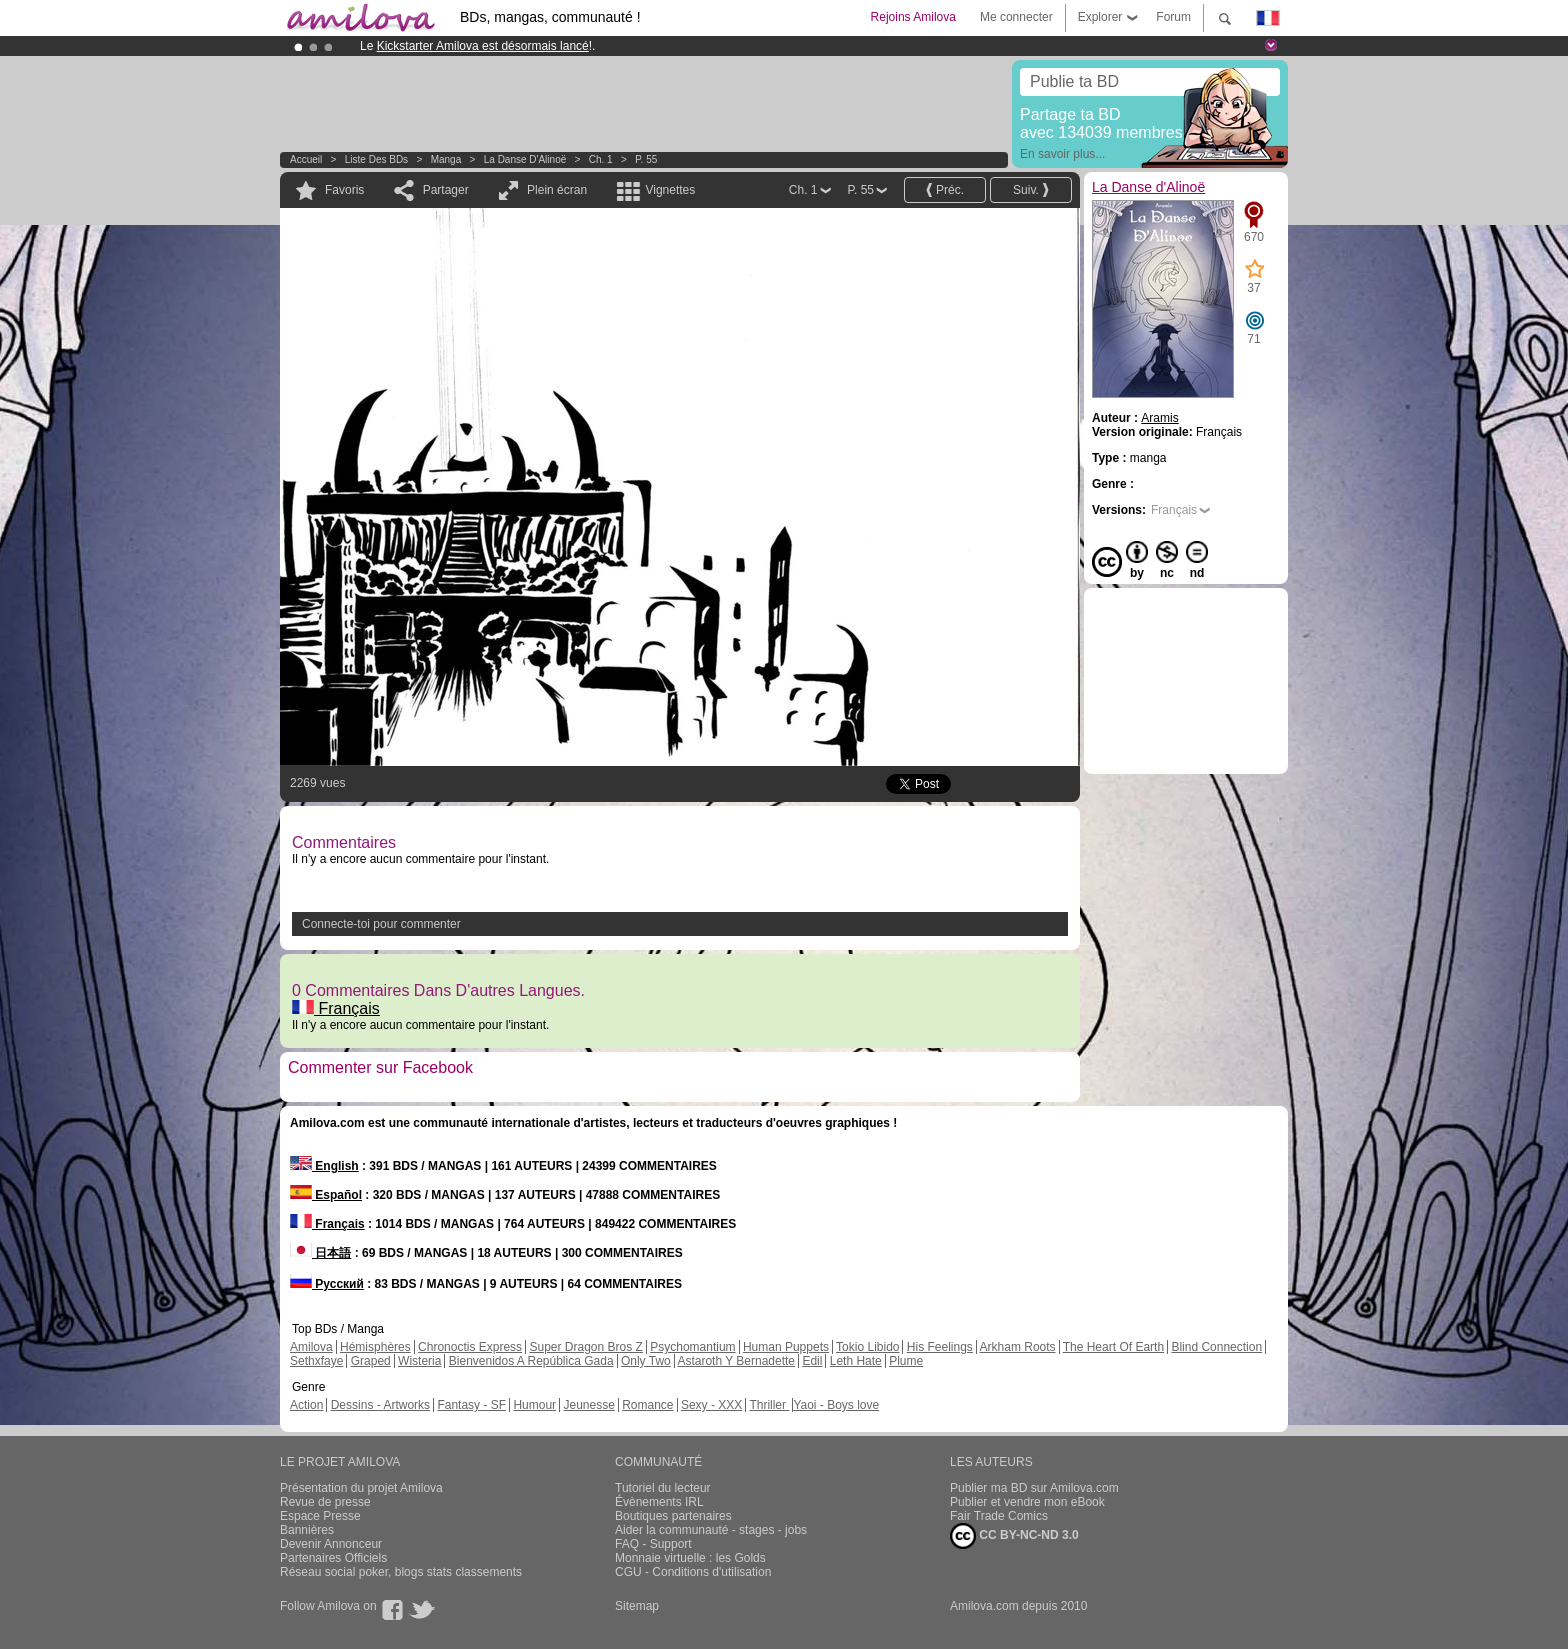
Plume (906, 1361)
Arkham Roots (1018, 1347)
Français (336, 1008)
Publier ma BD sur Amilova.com (1034, 1488)
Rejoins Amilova (913, 17)
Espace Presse (320, 1516)
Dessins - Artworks (380, 1405)
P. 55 (646, 159)
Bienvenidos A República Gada (531, 1361)
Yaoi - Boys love (836, 1405)
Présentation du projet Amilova (361, 1488)
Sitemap (637, 1606)
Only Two (646, 1361)
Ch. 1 (601, 159)
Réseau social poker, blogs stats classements (401, 1572)
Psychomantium (692, 1347)
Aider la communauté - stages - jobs (711, 1530)
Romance (647, 1405)
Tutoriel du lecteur (663, 1488)
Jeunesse (588, 1405)
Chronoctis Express (470, 1347)
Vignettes (670, 190)
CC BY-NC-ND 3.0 (1014, 1536)
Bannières (307, 1530)
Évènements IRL (659, 1502)
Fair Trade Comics (999, 1516)
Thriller (769, 1405)
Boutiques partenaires (673, 1516)
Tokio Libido (867, 1347)
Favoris (344, 190)
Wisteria (419, 1361)
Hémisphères (375, 1347)
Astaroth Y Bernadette (736, 1361)
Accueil (306, 159)
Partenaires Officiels (333, 1558)
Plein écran (557, 190)
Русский (327, 1284)
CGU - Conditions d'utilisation (693, 1572)
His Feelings (940, 1347)
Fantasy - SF (471, 1405)
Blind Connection (1216, 1347)
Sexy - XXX (711, 1405)
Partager (446, 190)
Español (326, 1195)
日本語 (320, 1253)
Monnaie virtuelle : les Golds (690, 1558)
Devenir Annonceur (331, 1544)
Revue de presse (325, 1502)
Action (306, 1405)
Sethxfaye (316, 1361)
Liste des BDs (376, 159)
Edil (812, 1361)
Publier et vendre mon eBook (1027, 1502)
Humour (534, 1405)
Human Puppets (786, 1347)
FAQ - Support (653, 1544)
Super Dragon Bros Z (585, 1347)
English (324, 1166)
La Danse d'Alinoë (525, 159)
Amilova (311, 1347)
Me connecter (1016, 17)
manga (446, 159)
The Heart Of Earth (1113, 1347)
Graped (371, 1361)
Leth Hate (856, 1361)
